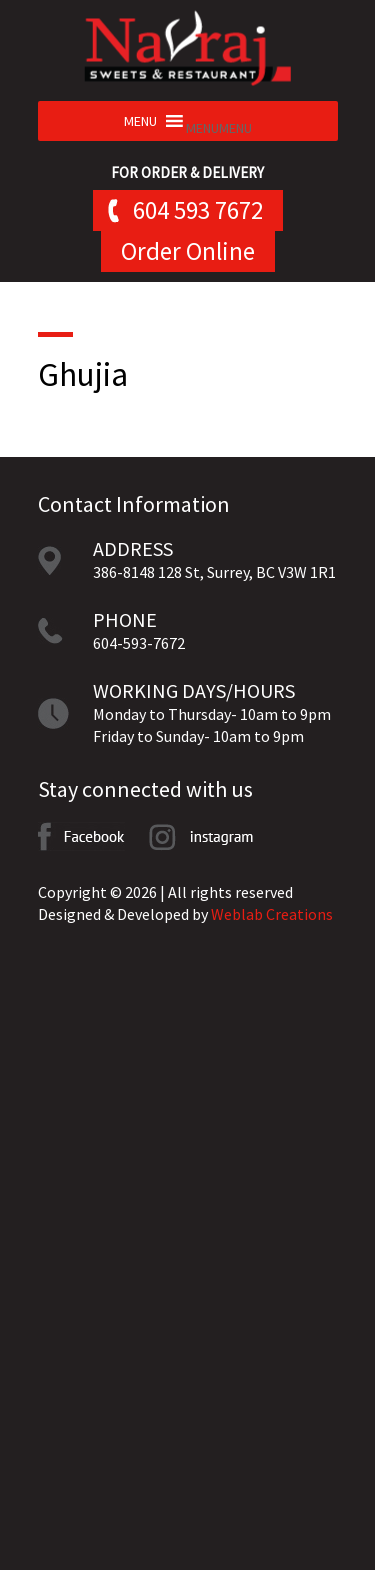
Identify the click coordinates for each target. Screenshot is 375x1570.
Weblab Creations (272, 914)
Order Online (188, 251)
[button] (219, 128)
